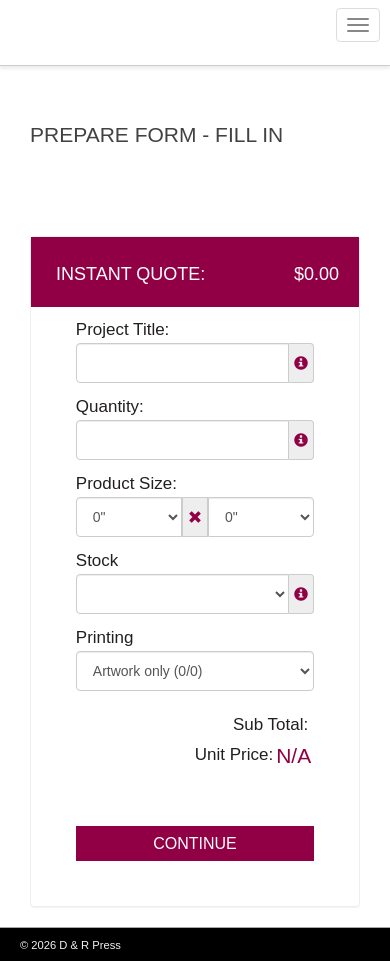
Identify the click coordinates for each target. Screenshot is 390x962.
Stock (97, 560)
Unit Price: (234, 754)
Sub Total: (270, 724)
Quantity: (110, 406)
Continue (195, 843)
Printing (105, 637)
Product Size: (126, 483)
